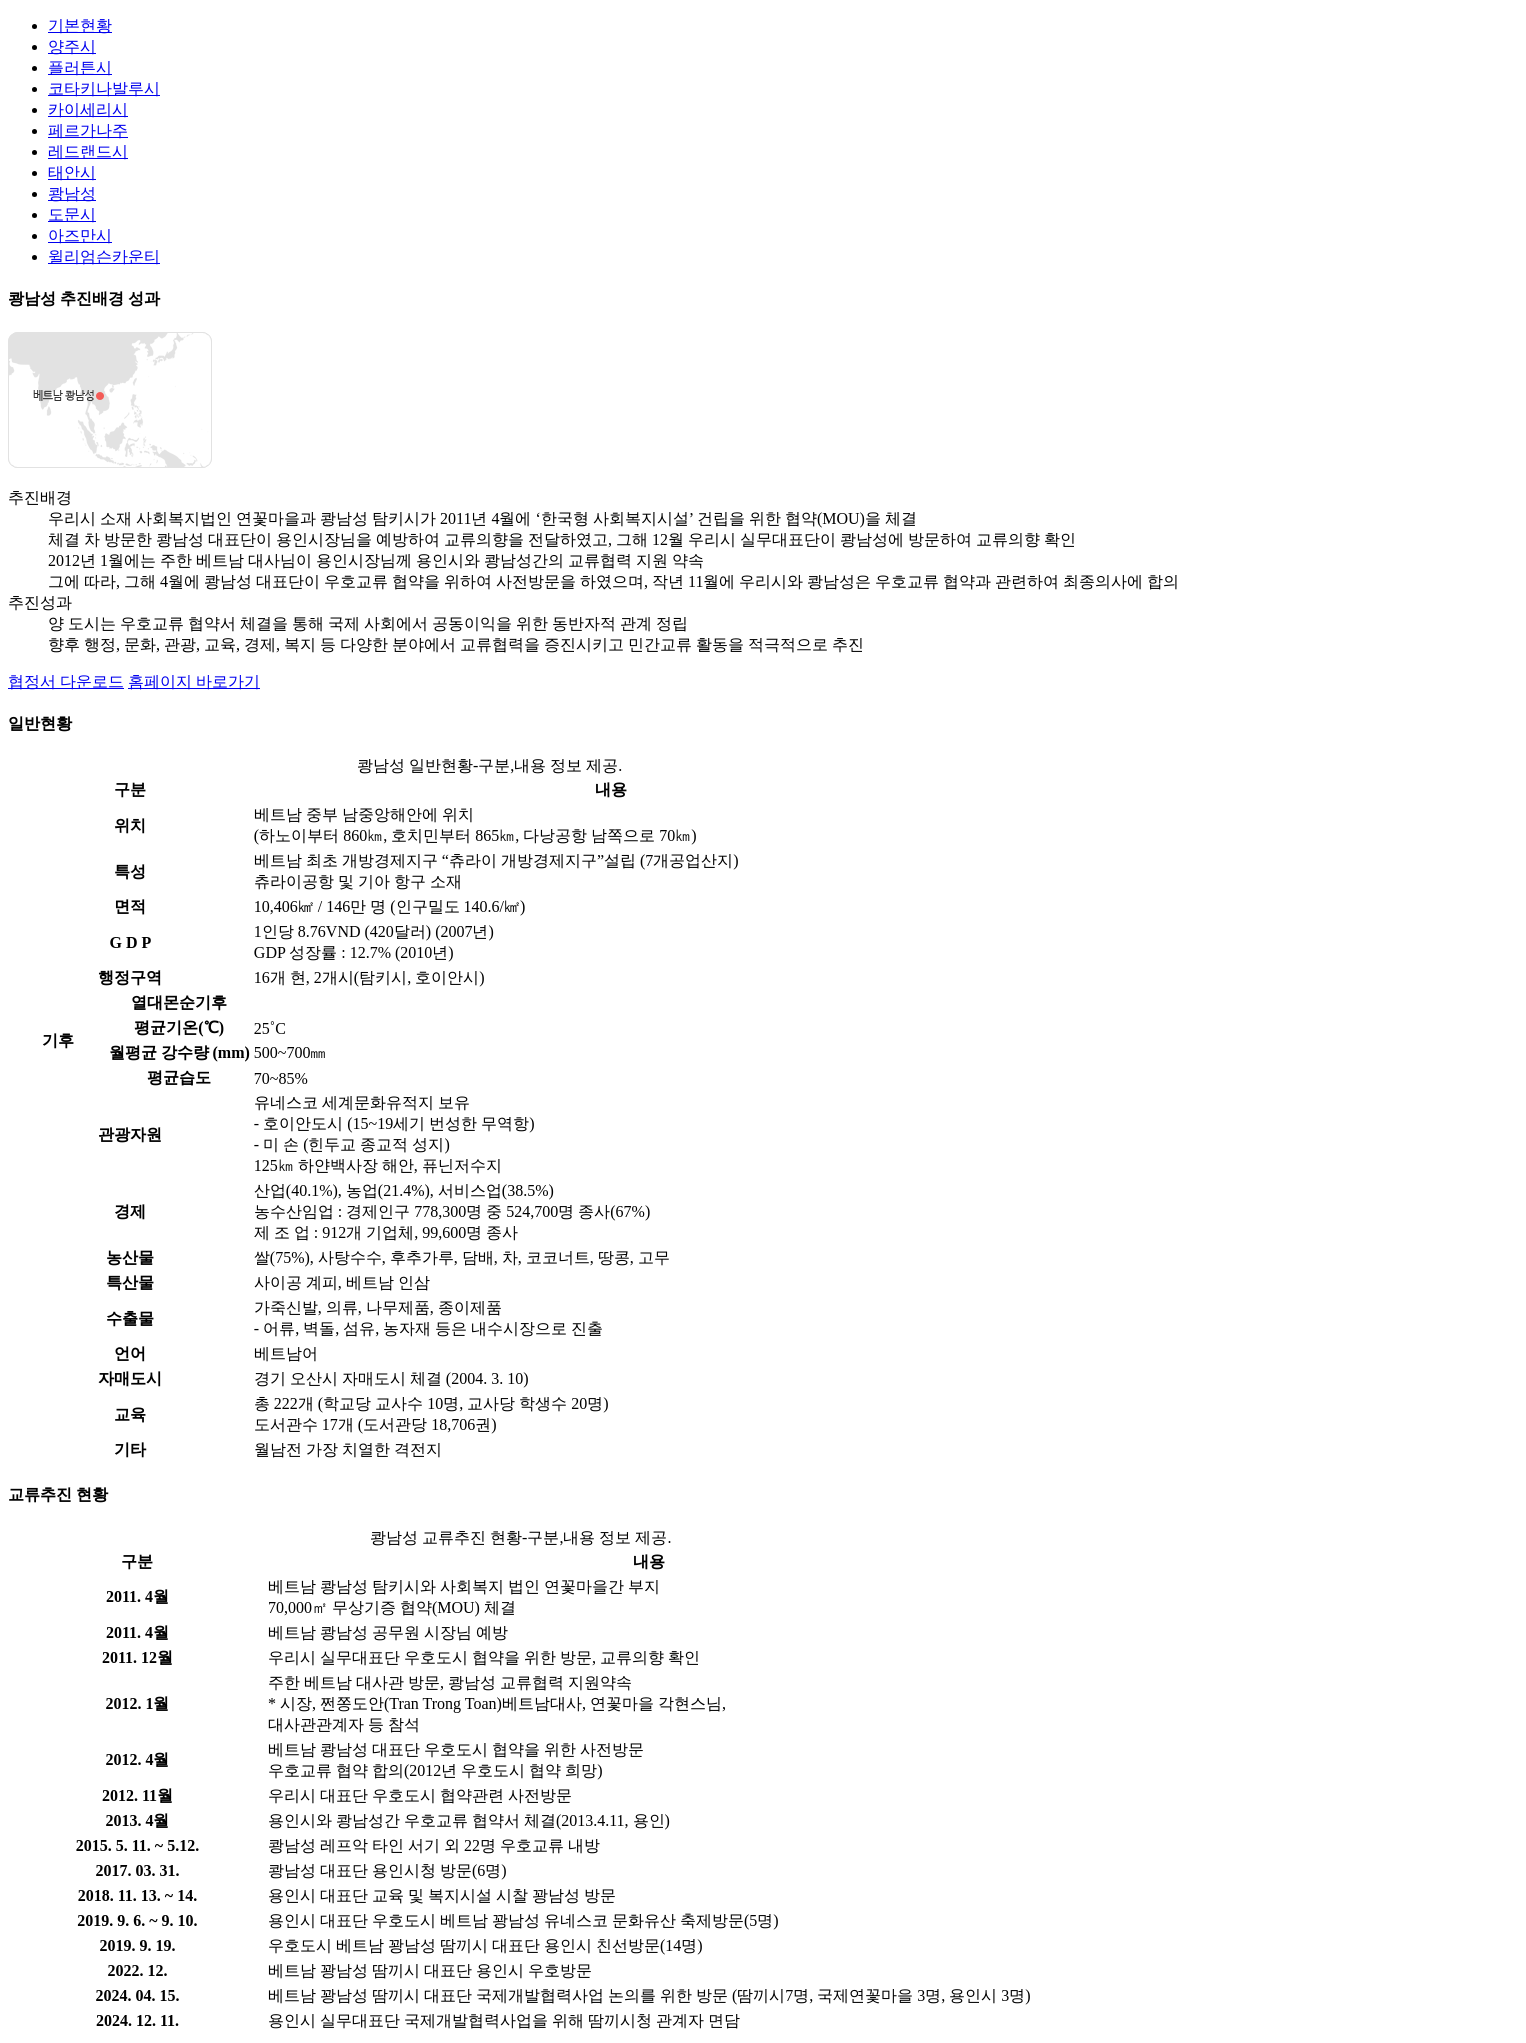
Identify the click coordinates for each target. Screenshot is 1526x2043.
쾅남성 (72, 193)
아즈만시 (80, 235)
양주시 (72, 46)
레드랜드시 (88, 151)
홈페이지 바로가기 (194, 681)
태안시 (72, 172)
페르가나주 (88, 130)
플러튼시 (80, 67)
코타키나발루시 (104, 88)
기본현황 (80, 25)
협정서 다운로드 (66, 681)
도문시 (72, 214)
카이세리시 (88, 109)
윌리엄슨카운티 (104, 256)
